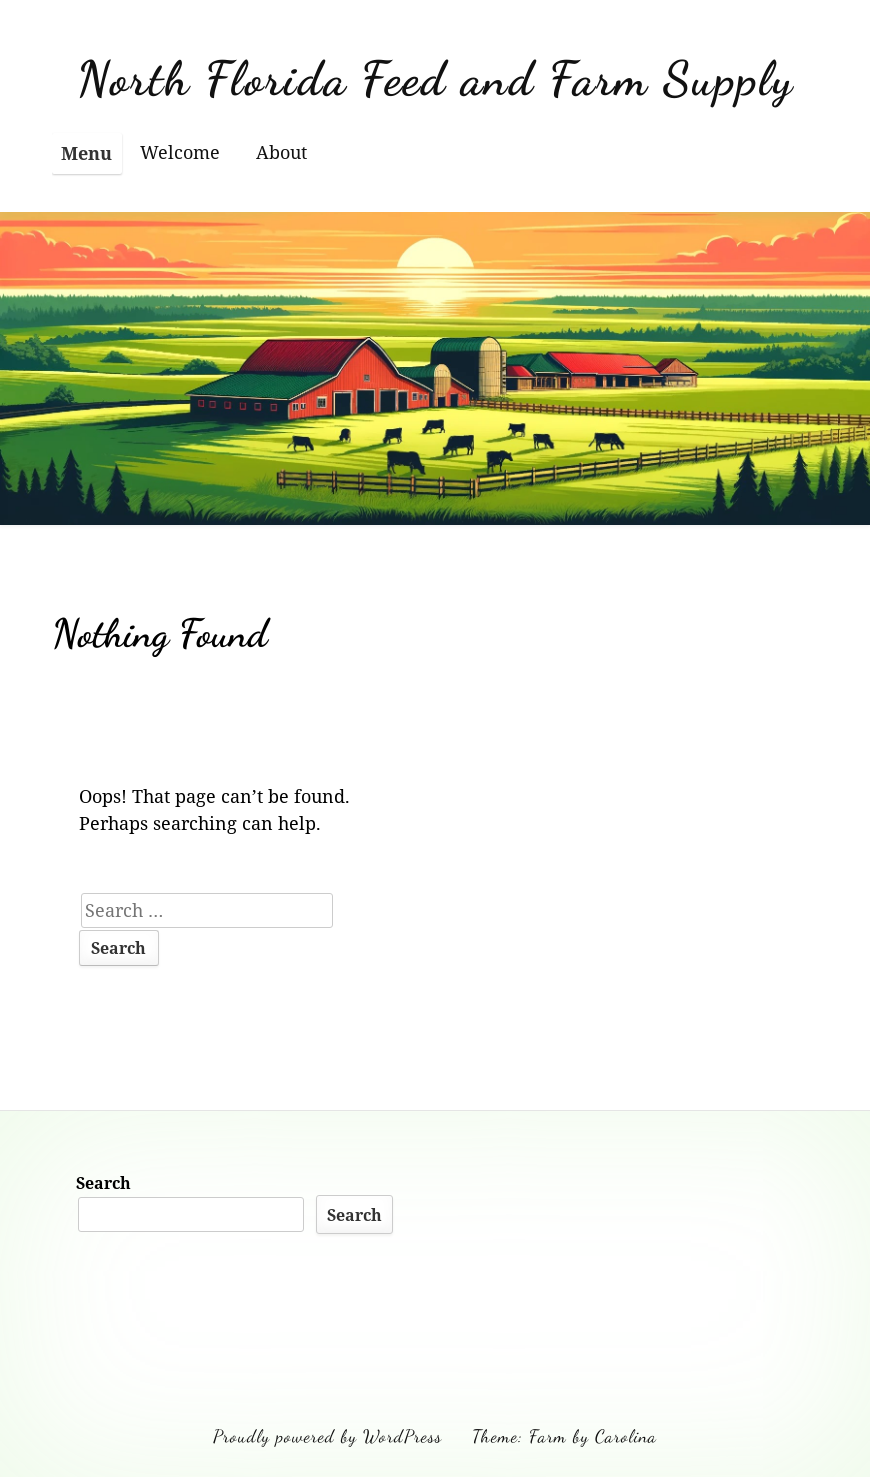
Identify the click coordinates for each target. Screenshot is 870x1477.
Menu (86, 153)
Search (103, 1183)
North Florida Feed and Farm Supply (435, 78)
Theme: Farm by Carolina (564, 1436)
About (281, 152)
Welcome (180, 152)
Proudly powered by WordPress (327, 1436)
